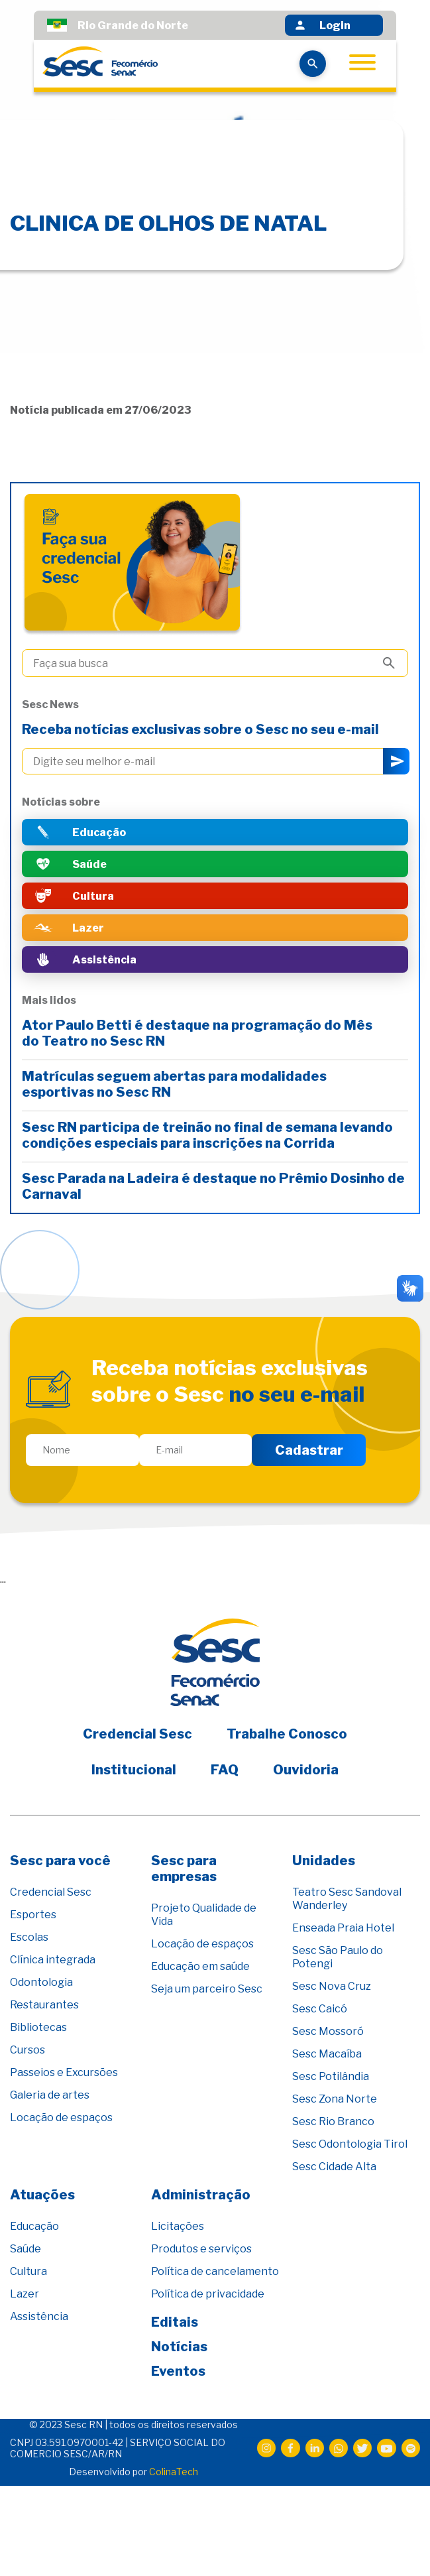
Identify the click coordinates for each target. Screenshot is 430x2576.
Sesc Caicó (319, 2008)
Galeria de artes (49, 2095)
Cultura (28, 2271)
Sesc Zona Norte (334, 2099)
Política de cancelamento (215, 2271)
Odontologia (41, 1982)
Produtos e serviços (201, 2248)
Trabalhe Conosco (287, 1734)
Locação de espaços (61, 2117)
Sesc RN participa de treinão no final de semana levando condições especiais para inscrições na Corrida (207, 1135)
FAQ (225, 1770)
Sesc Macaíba (327, 2054)
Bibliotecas (38, 2027)
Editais (174, 2322)
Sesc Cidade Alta (334, 2166)
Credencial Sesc (137, 1734)
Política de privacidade (207, 2294)
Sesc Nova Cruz (331, 1986)
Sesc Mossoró (328, 2031)
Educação (34, 2226)
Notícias (179, 2347)
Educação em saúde (200, 1966)
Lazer (24, 2294)
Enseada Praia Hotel (343, 1928)
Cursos (27, 2050)
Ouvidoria (306, 1770)
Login (322, 25)
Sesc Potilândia (330, 2076)
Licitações (177, 2226)
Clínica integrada (52, 1959)
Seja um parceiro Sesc (206, 1989)
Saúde (25, 2248)
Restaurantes (44, 2004)
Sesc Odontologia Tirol (349, 2144)
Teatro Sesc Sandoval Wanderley (347, 1899)
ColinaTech (173, 2471)
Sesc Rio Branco (333, 2121)
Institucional (133, 1770)
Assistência (39, 2316)
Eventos (178, 2371)
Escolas (29, 1937)
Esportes (33, 1914)
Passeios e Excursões (64, 2072)
